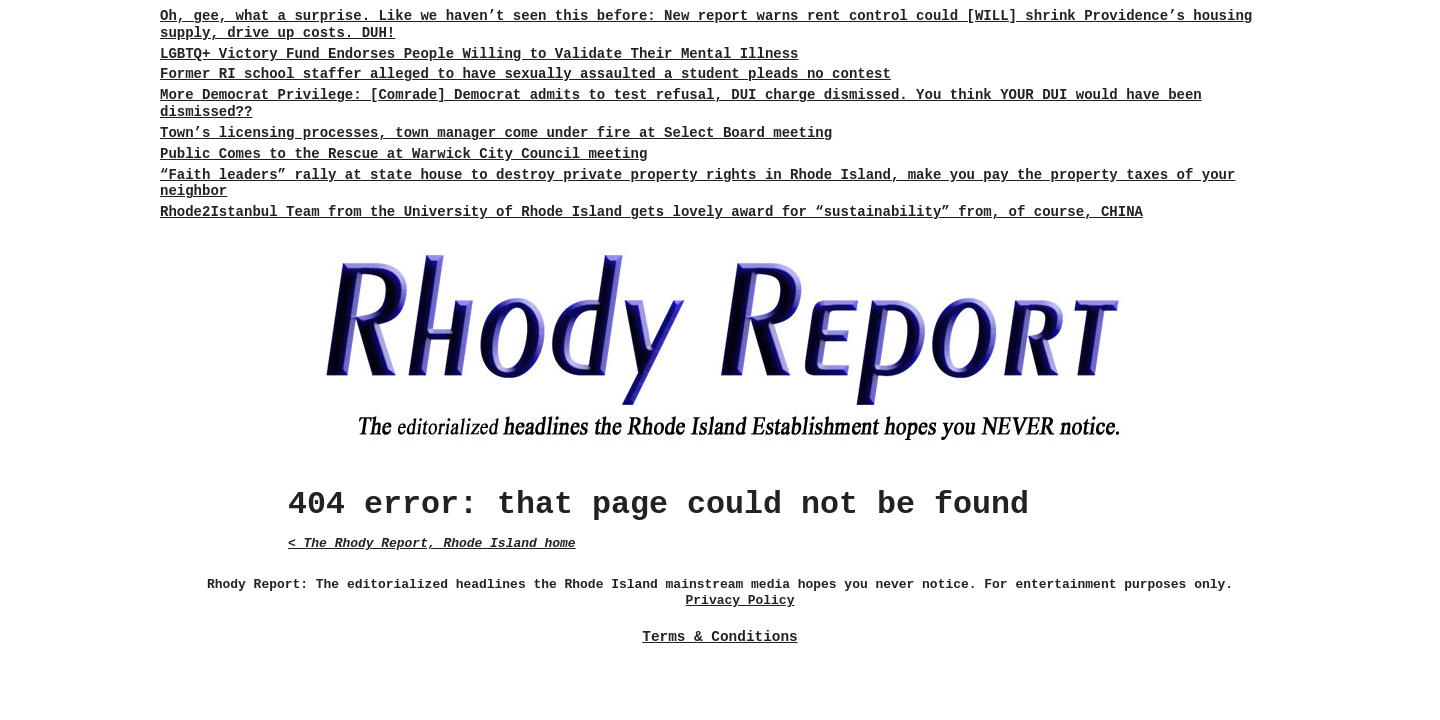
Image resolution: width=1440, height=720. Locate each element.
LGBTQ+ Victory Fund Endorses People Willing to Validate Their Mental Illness (479, 54)
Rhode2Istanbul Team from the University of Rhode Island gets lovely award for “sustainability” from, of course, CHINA (651, 212)
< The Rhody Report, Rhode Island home (432, 543)
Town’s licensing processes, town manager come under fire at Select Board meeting (496, 133)
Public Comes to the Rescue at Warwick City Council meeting (403, 154)
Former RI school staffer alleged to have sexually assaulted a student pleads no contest (525, 74)
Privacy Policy (740, 600)
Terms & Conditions (719, 637)
